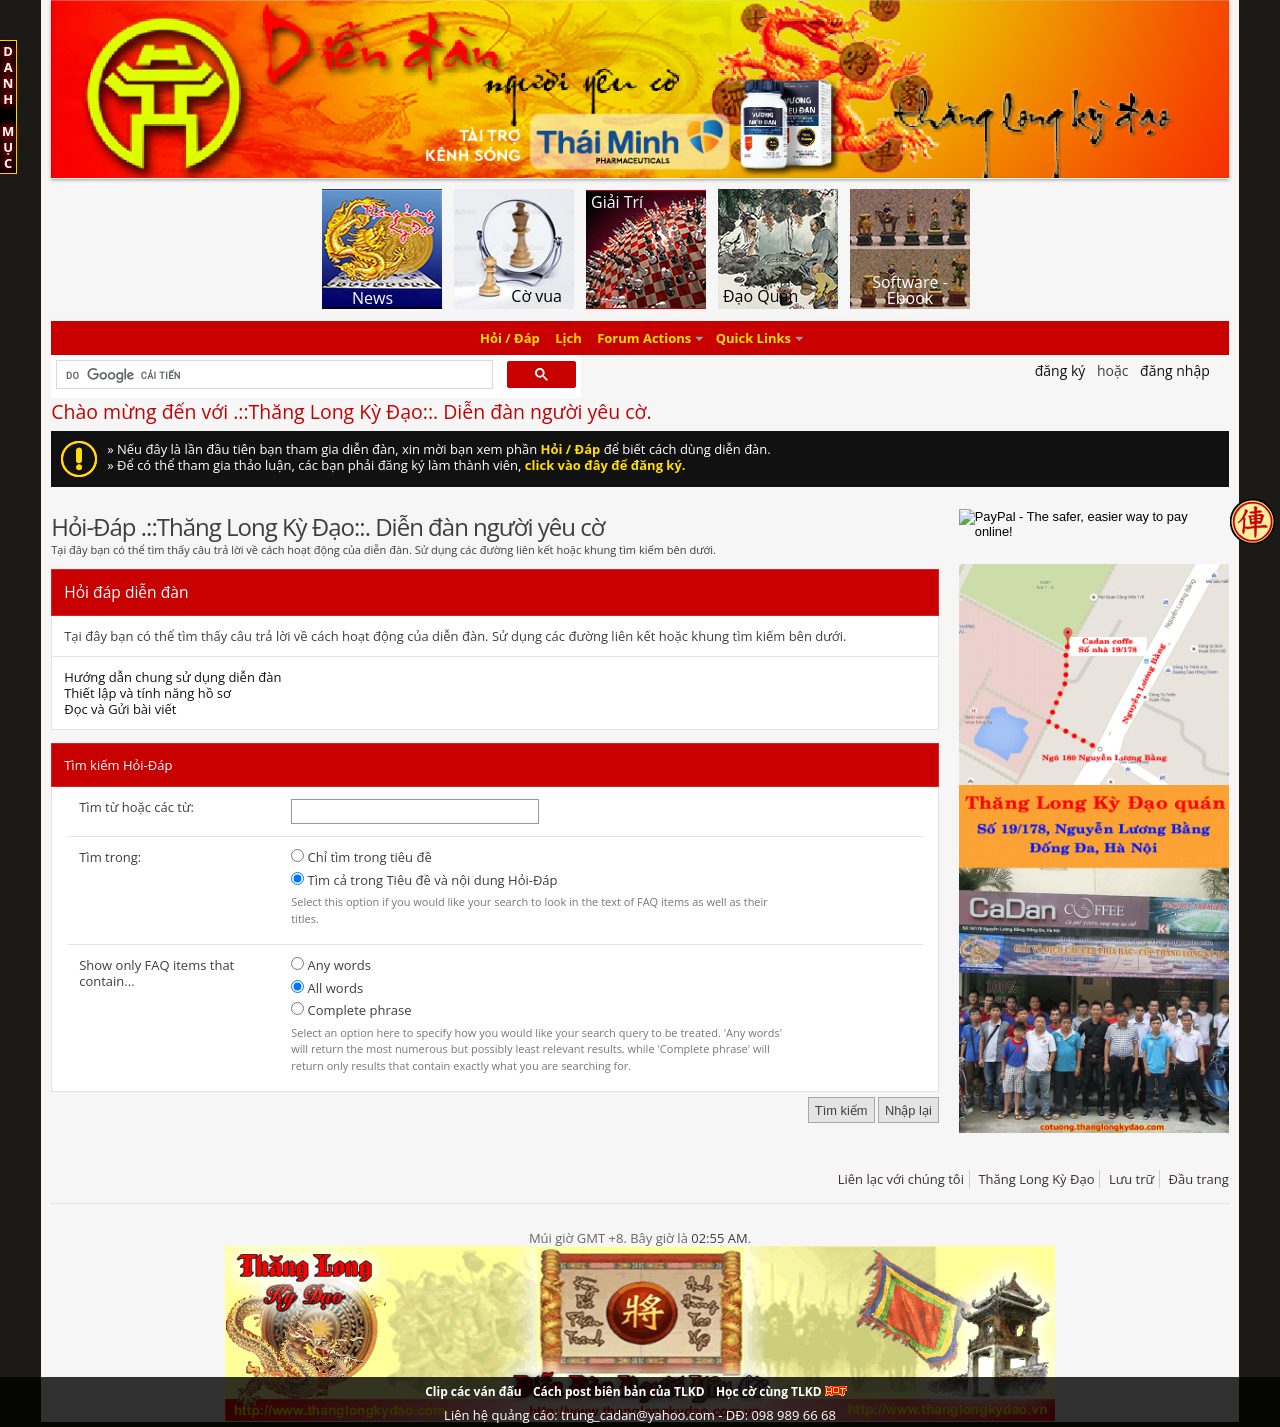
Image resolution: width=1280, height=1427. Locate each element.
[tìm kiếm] (272, 375)
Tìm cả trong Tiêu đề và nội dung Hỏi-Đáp (424, 880)
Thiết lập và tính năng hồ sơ (147, 693)
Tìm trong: (110, 857)
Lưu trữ (1131, 1179)
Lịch (568, 338)
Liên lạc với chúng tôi (901, 1179)
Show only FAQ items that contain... (156, 973)
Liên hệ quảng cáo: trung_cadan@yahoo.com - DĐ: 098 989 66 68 (640, 1415)
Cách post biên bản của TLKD (619, 1391)
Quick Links (753, 338)
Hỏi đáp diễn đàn (126, 592)
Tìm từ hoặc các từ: (136, 807)
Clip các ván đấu (473, 1391)
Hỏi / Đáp (510, 338)
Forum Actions (644, 338)
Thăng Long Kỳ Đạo (1036, 1179)
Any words (331, 965)
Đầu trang (1199, 1179)
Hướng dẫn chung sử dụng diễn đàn (172, 677)
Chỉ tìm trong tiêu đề (361, 857)
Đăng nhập (1175, 370)
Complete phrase (351, 1010)
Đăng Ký (1060, 370)
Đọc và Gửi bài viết (120, 709)
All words (327, 988)
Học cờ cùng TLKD (781, 1391)
